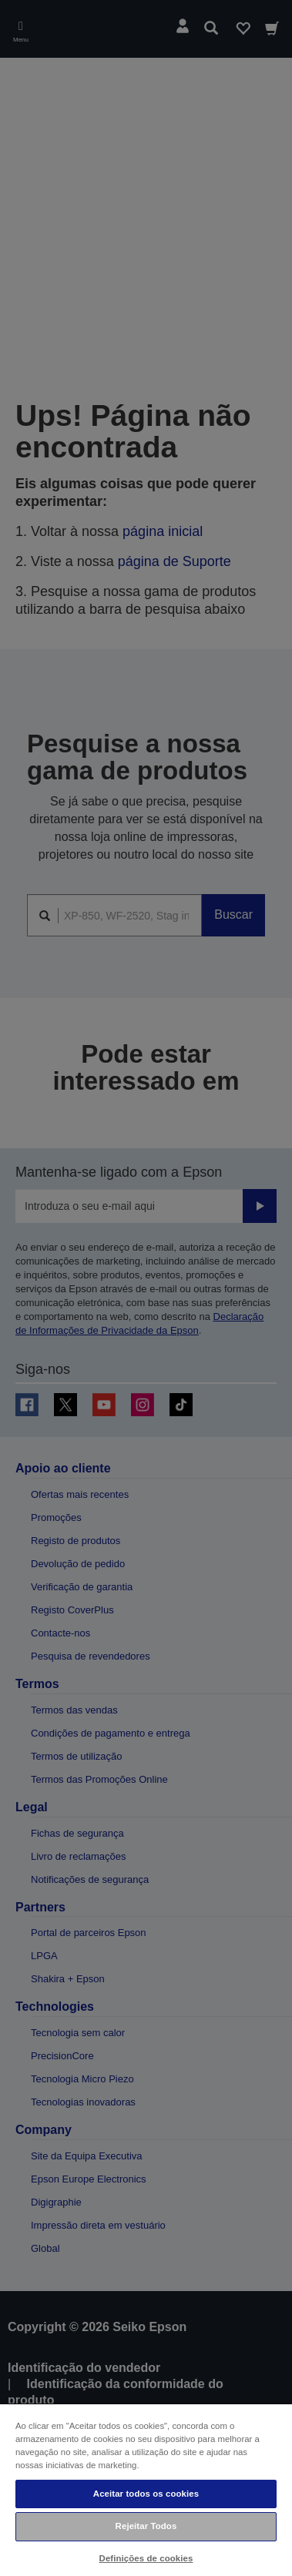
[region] (146, 2489)
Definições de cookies (146, 2558)
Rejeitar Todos (146, 2526)
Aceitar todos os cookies (146, 2493)
